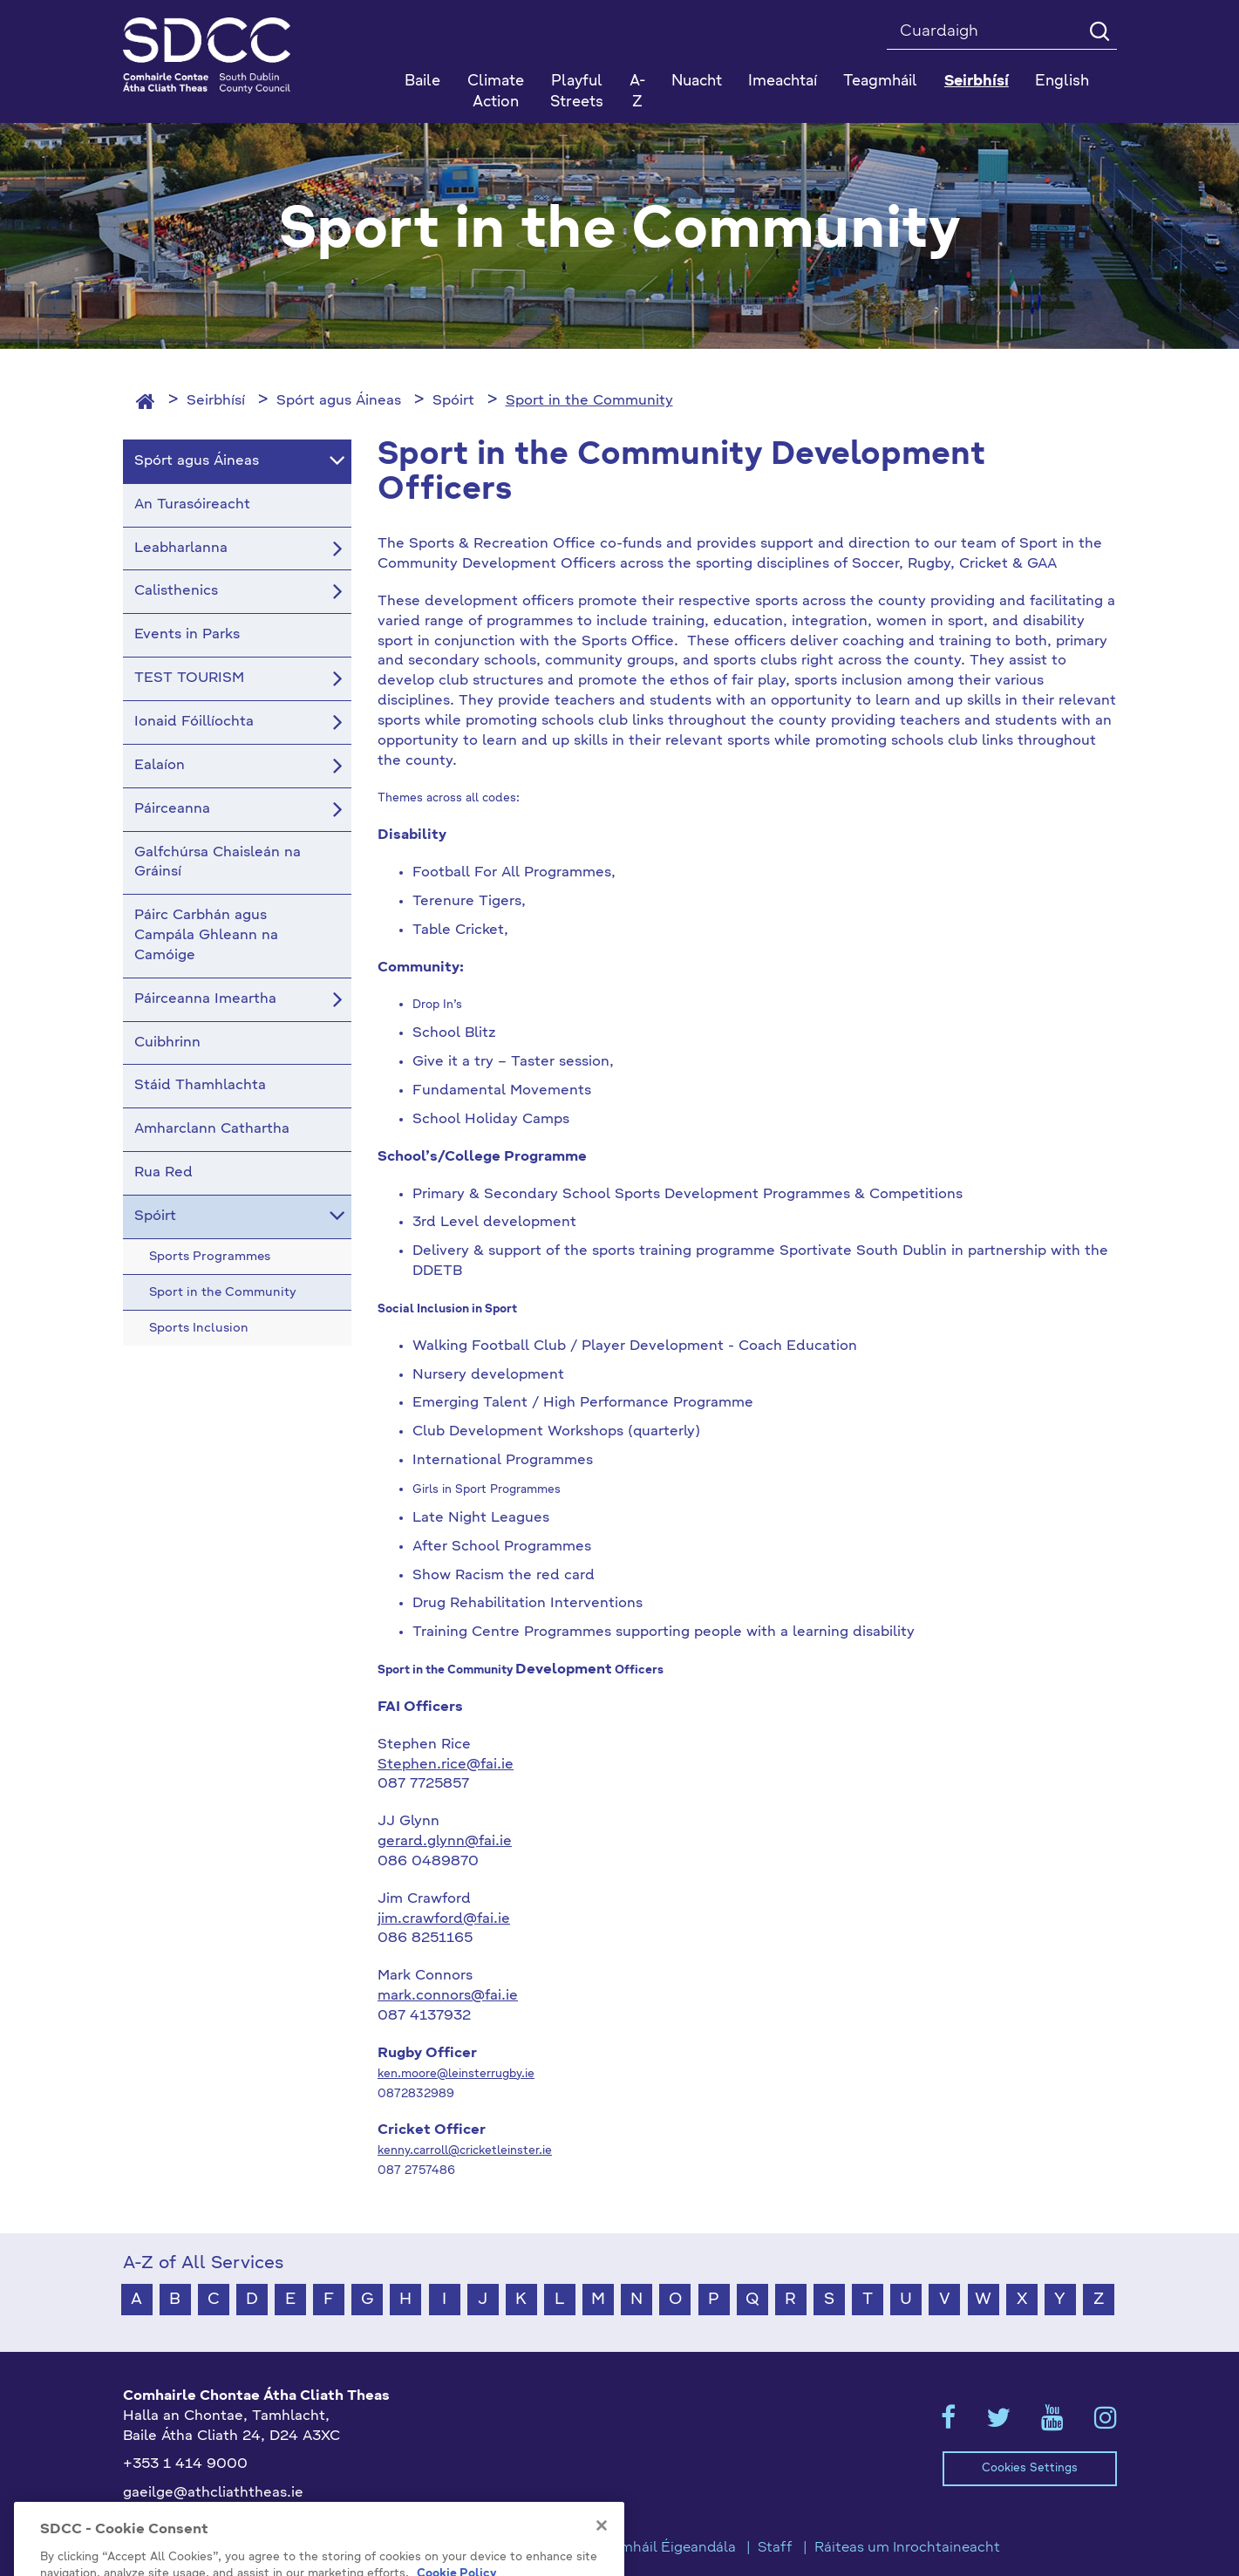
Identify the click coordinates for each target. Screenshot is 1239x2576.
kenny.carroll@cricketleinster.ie (465, 2151)
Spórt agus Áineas (338, 401)
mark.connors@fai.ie (448, 1996)
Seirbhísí (216, 401)
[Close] (601, 2557)
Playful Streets (576, 92)
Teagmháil (880, 81)
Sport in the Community (589, 401)
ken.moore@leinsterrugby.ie (456, 2074)
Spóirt (453, 401)
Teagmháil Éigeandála (662, 2548)
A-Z (637, 92)
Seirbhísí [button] (976, 81)
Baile (422, 81)
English (1062, 81)
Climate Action (495, 92)
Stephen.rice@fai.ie (446, 1765)
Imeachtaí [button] (782, 81)
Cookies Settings (1030, 2468)
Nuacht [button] (696, 81)
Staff (775, 2548)
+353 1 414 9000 (185, 2464)
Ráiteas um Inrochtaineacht (907, 2548)
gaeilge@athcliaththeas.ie (213, 2493)
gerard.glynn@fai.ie (445, 1842)
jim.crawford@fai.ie (444, 1919)
